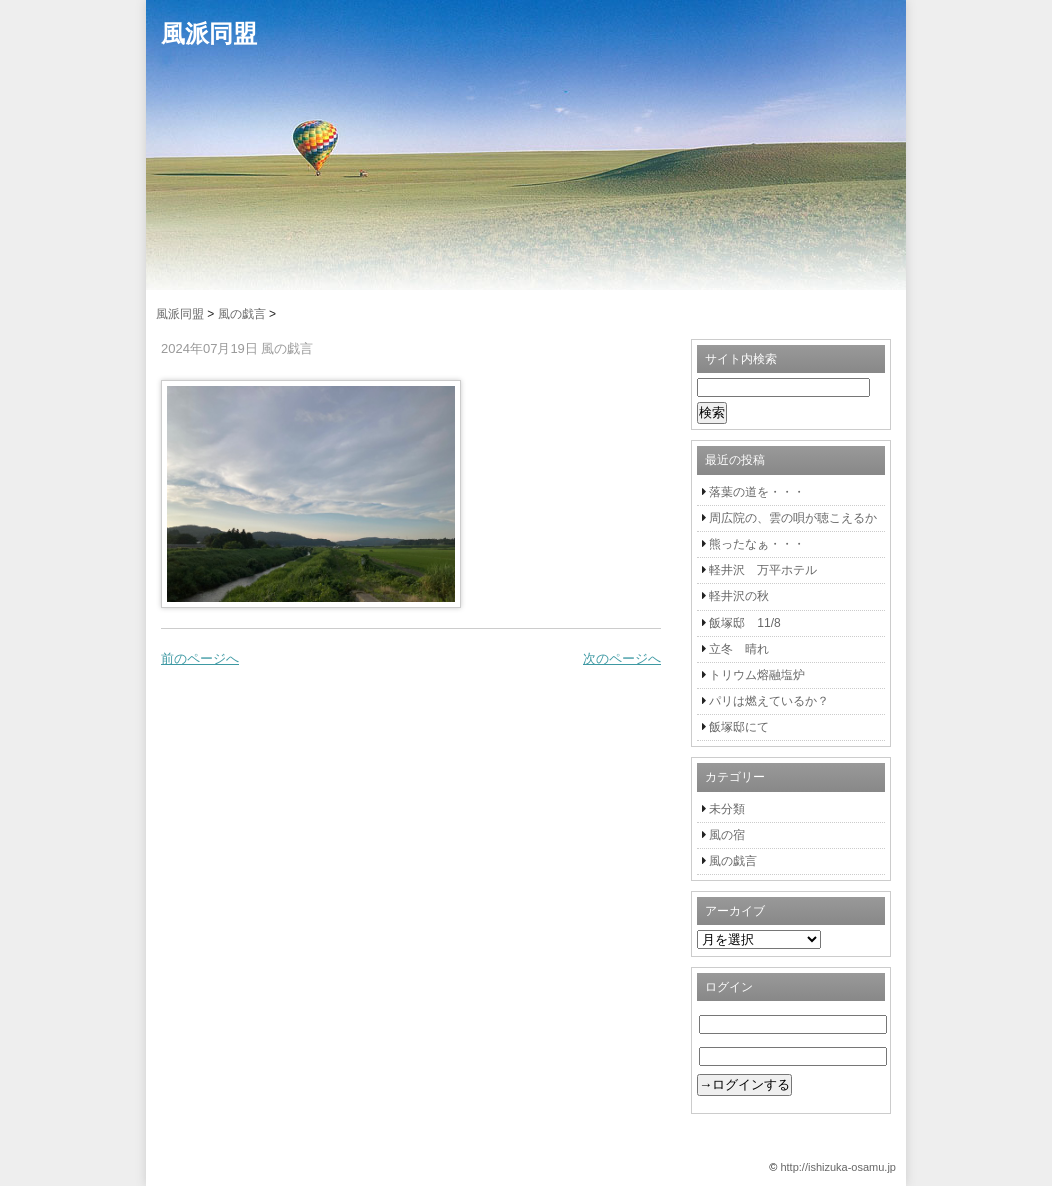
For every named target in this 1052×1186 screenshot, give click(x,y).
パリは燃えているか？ (769, 701)
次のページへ (622, 658)
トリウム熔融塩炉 (757, 675)
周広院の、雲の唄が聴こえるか (793, 518)
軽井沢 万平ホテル (763, 570)
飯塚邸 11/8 (744, 623)
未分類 (727, 809)
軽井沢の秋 (739, 596)
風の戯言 (733, 861)
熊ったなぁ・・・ (757, 544)
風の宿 (727, 835)
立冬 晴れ (739, 649)
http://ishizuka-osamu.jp (838, 1167)
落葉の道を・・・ (757, 492)
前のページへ (200, 658)
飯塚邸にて (739, 727)
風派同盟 (209, 33)
